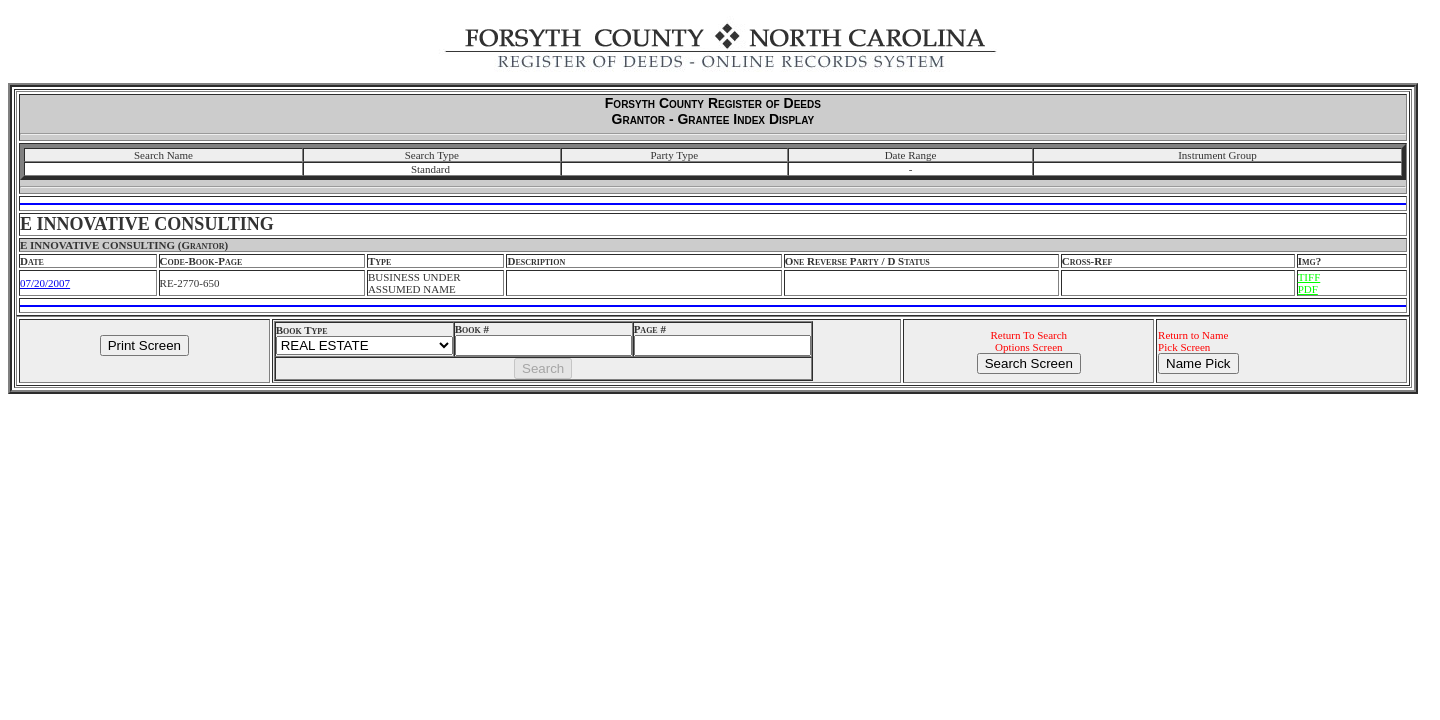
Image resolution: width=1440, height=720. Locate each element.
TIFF (1309, 277)
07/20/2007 (45, 283)
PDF (1308, 289)
